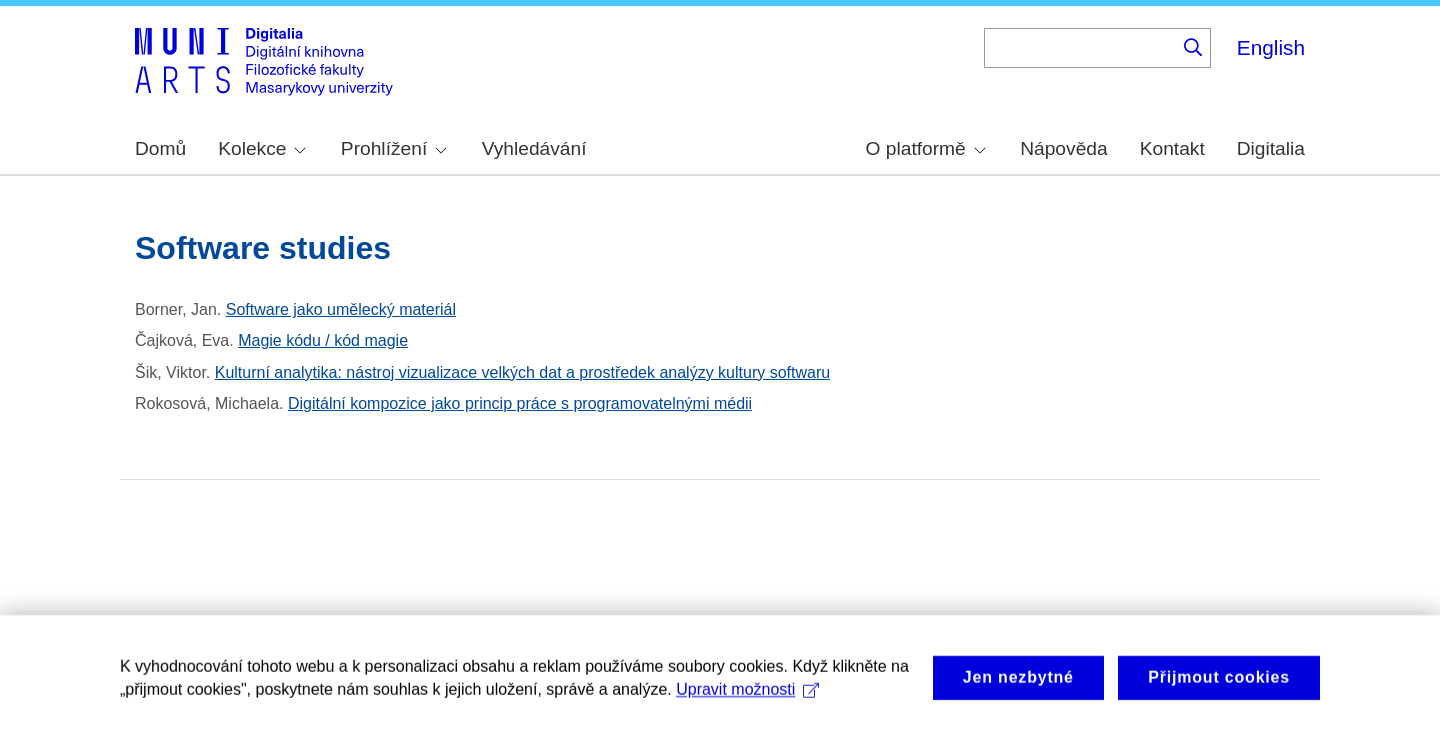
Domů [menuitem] (160, 148)
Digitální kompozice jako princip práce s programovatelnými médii (520, 403)
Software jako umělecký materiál (341, 309)
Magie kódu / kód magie (323, 340)
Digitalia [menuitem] (1271, 148)
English (1271, 47)
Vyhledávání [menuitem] (534, 148)
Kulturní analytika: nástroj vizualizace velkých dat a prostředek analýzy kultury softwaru (522, 372)
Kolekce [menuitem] (262, 148)
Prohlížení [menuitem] (394, 148)
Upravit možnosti (747, 696)
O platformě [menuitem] (926, 148)
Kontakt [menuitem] (1172, 148)
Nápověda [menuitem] (1063, 148)
